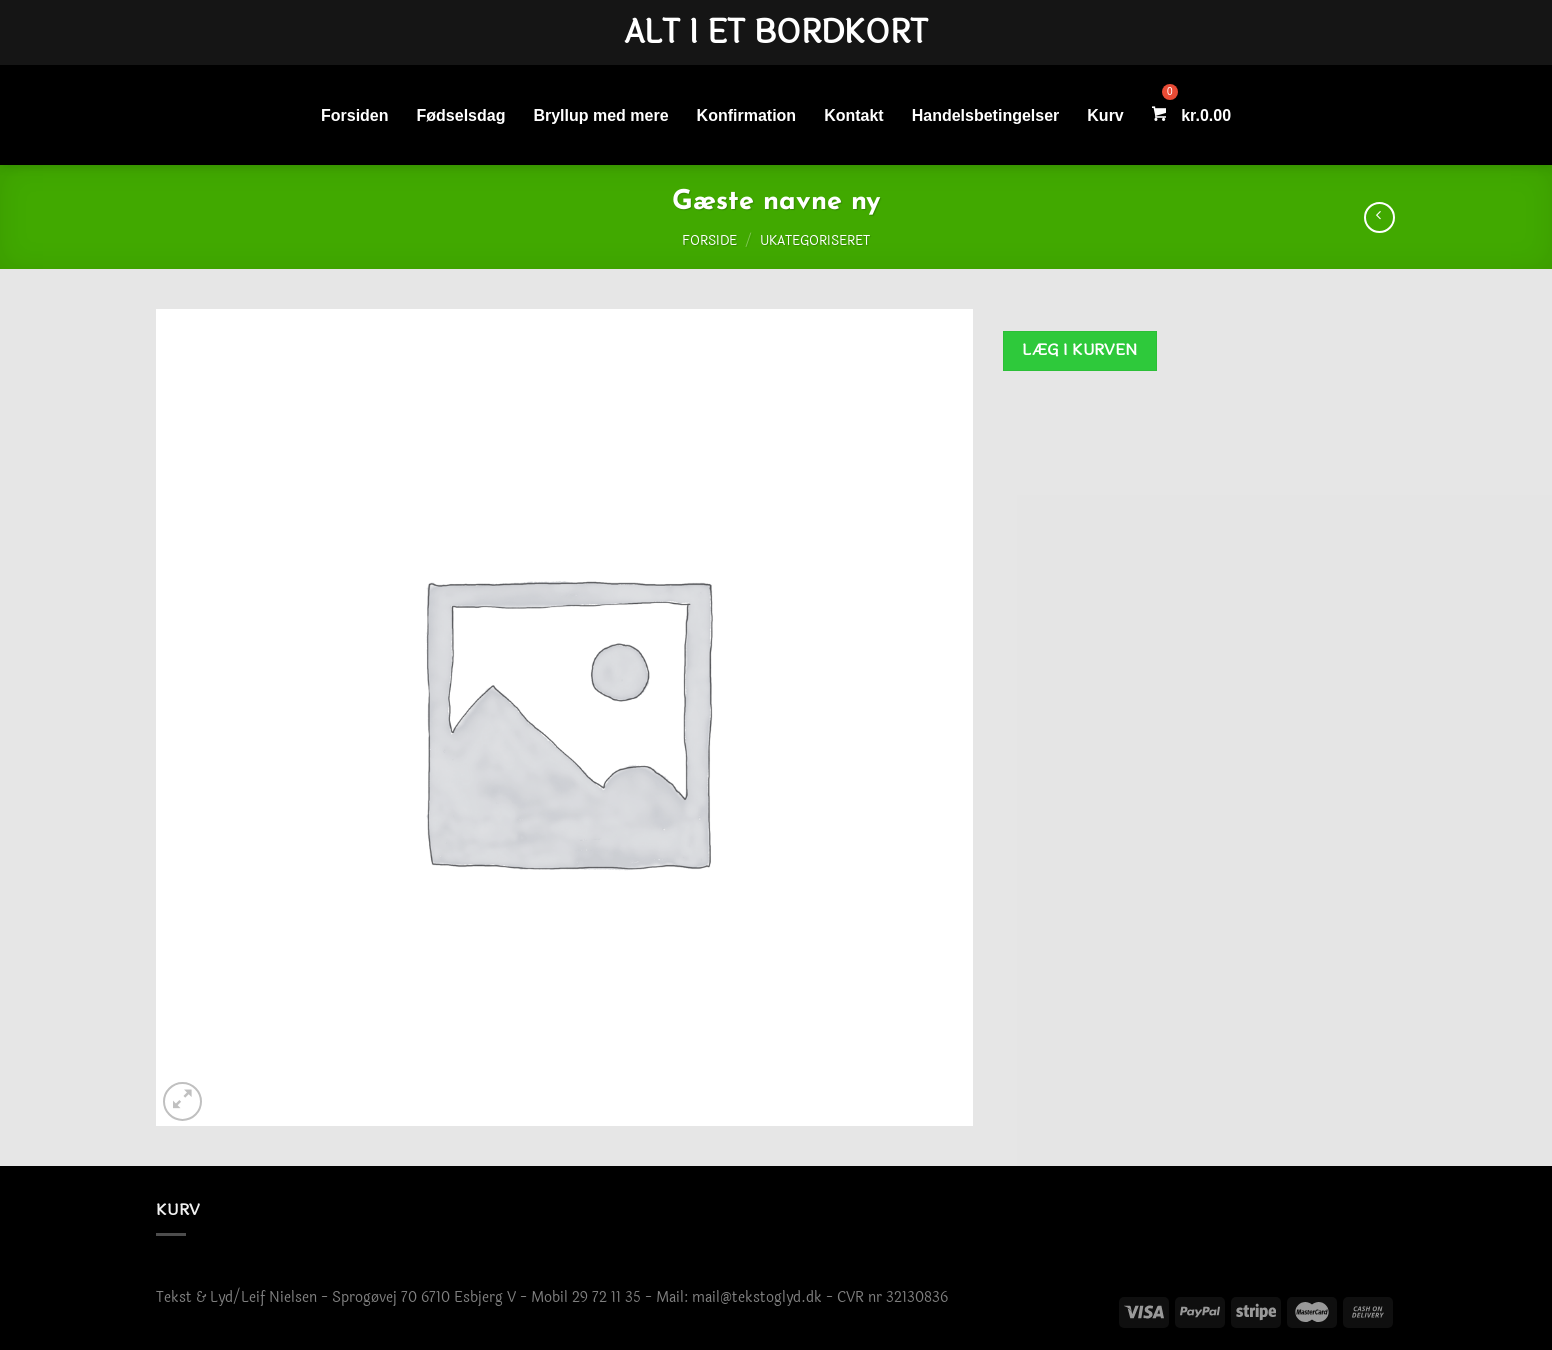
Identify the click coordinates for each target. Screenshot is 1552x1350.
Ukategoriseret (815, 241)
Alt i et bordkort (776, 33)
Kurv (1105, 115)
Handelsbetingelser (986, 115)
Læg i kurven (1080, 350)
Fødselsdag (461, 115)
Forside (709, 241)
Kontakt (854, 115)
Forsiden (355, 115)
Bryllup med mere (600, 115)
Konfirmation (747, 115)
